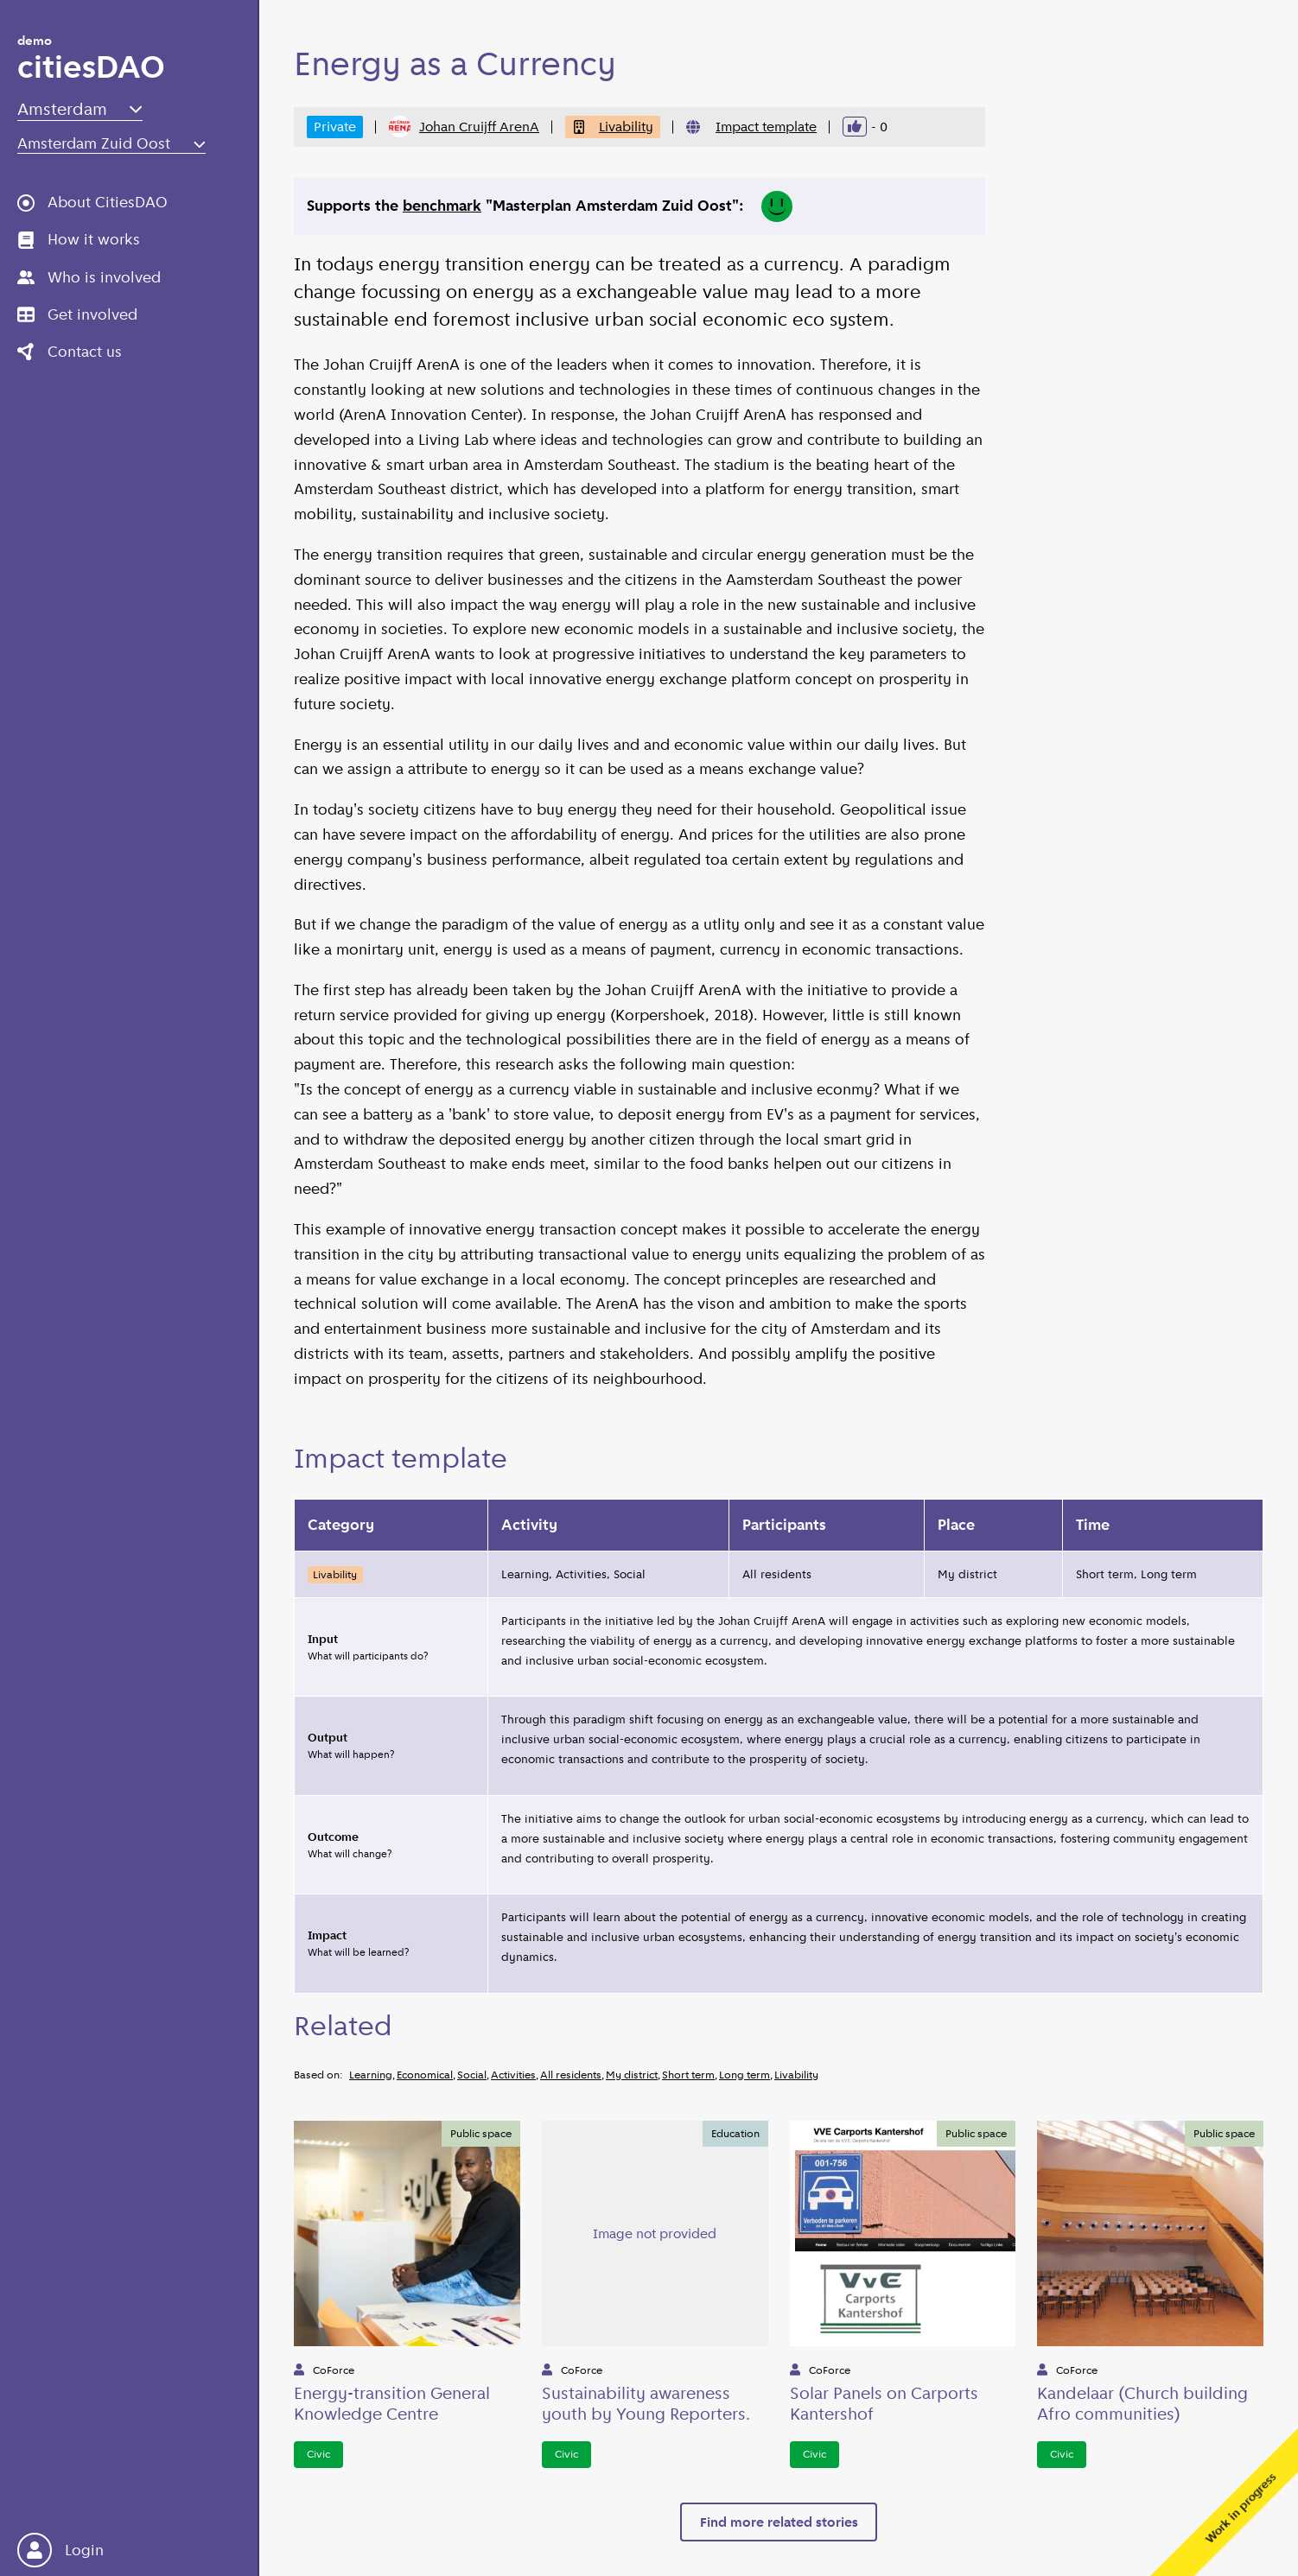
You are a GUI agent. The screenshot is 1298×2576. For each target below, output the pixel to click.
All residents (570, 2074)
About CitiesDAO (92, 202)
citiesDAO (91, 61)
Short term (688, 2074)
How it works (78, 239)
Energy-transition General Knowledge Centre (392, 2403)
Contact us (69, 351)
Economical (425, 2074)
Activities (513, 2074)
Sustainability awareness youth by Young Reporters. (646, 2403)
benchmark (442, 205)
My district (632, 2074)
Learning (370, 2074)
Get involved (77, 314)
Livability (612, 126)
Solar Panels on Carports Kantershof (884, 2403)
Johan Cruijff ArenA (464, 126)
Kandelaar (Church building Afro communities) (1142, 2403)
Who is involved (89, 277)
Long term (744, 2074)
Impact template (766, 126)
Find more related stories (779, 2522)
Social (472, 2074)
